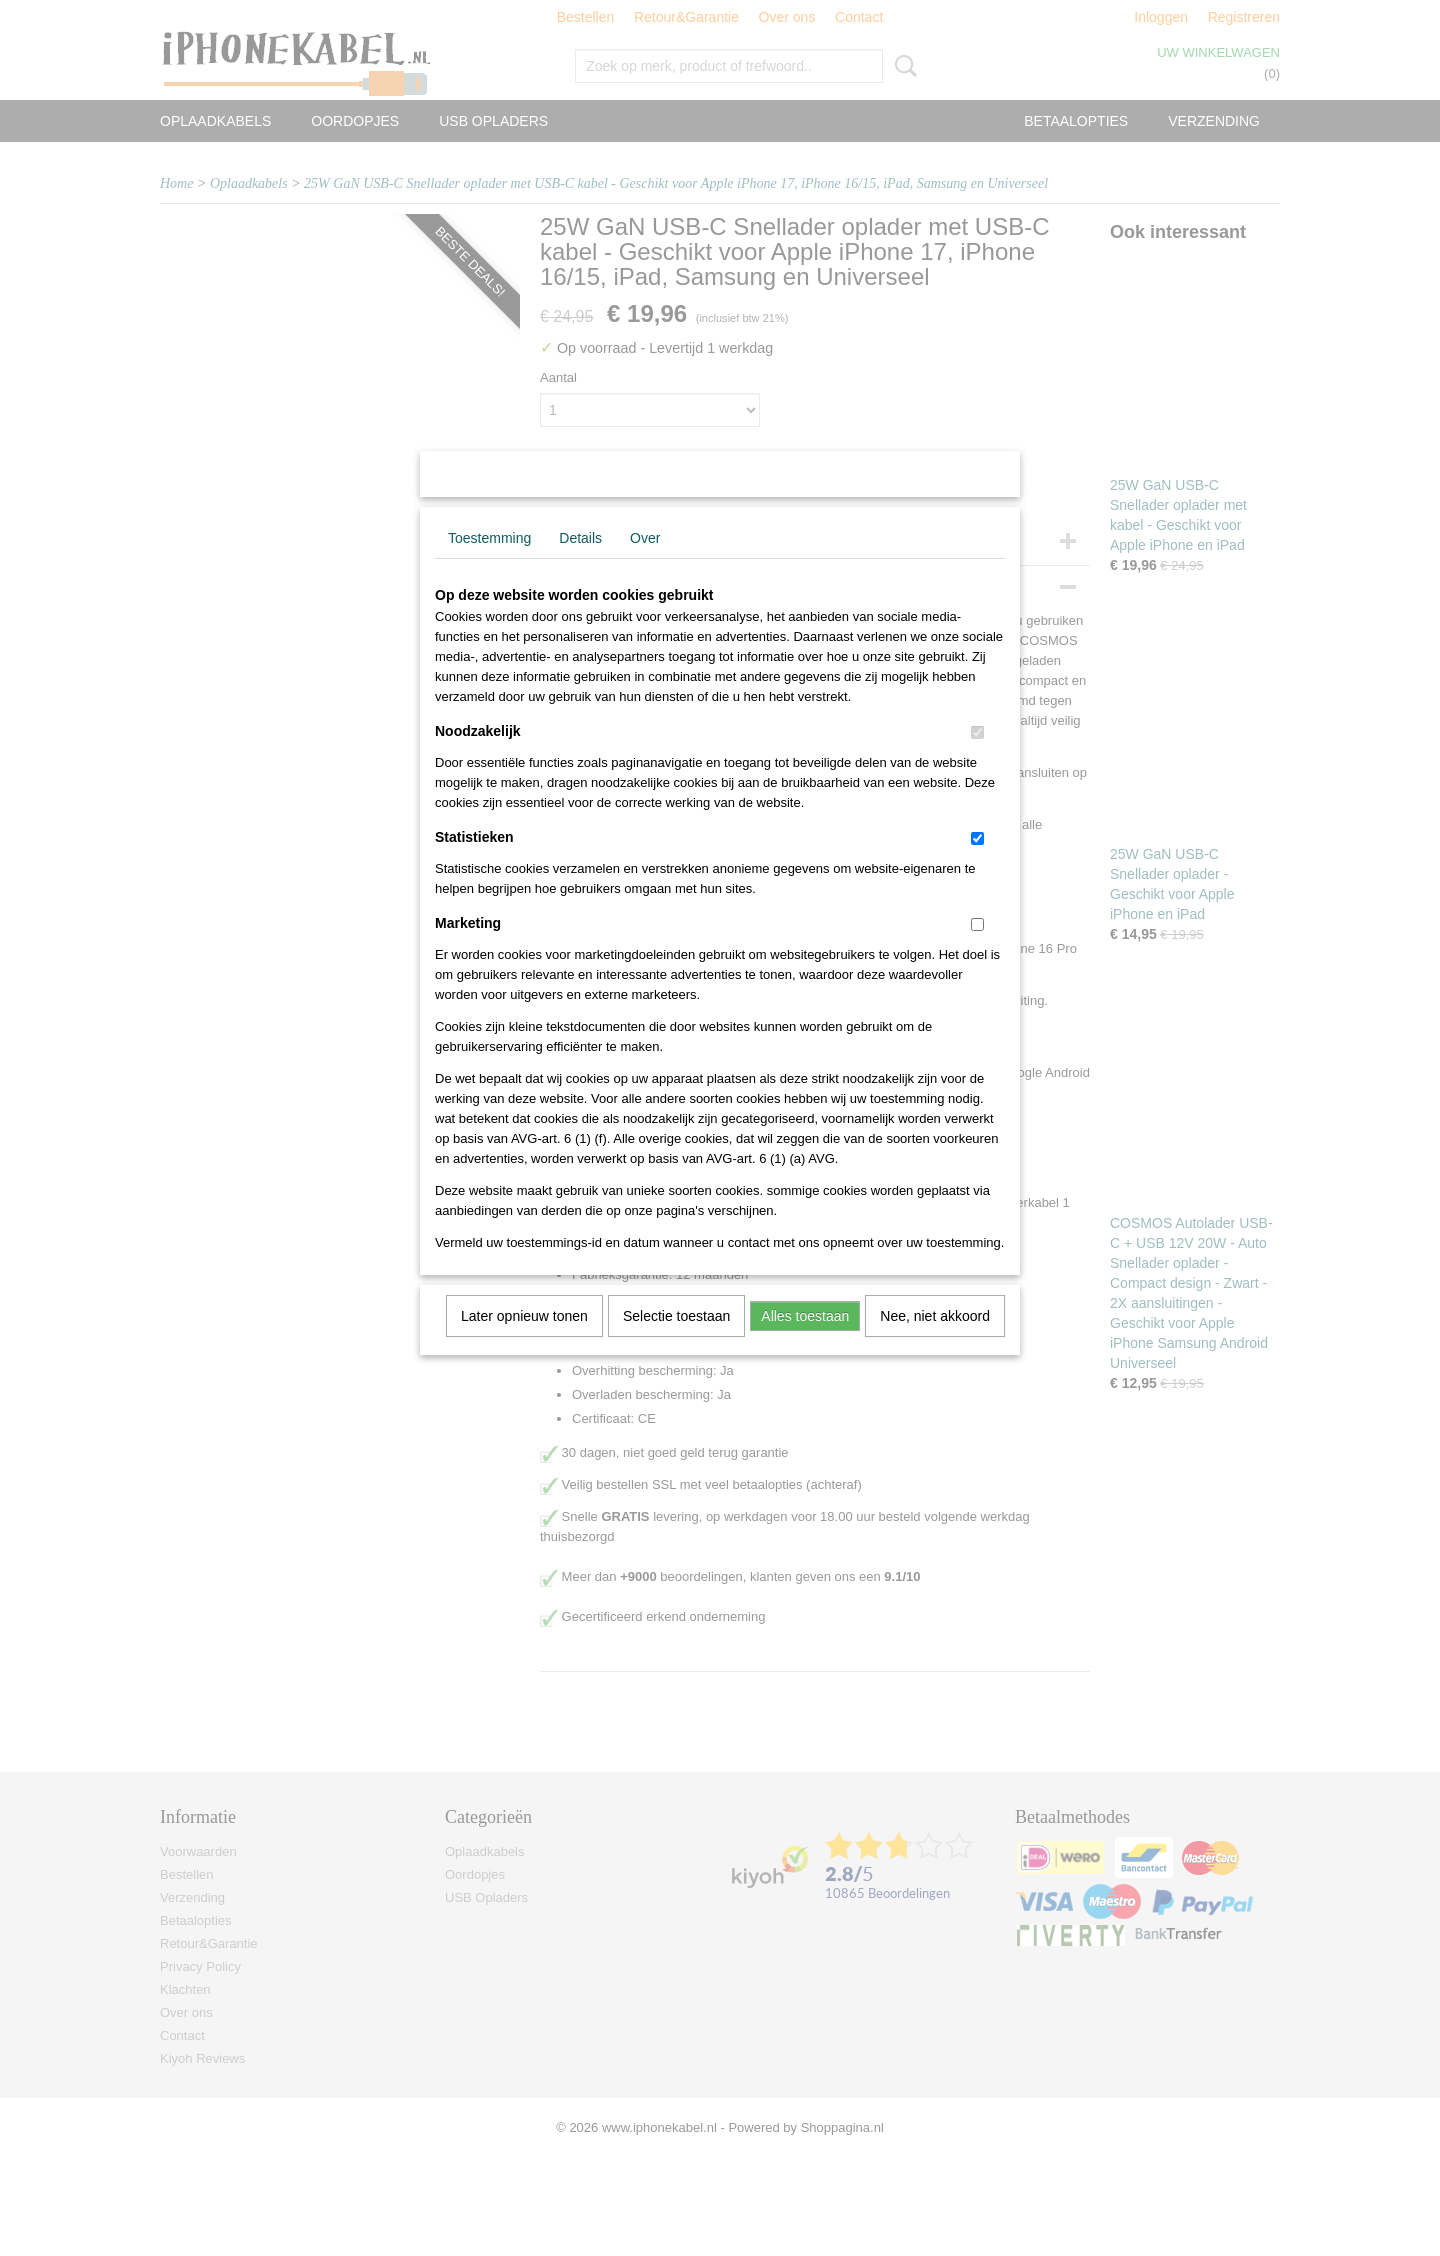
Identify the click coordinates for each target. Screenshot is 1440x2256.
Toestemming (489, 564)
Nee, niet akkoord (935, 1342)
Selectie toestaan (676, 1342)
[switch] (977, 758)
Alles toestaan (805, 1342)
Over (645, 564)
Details (580, 564)
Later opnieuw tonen (524, 1342)
